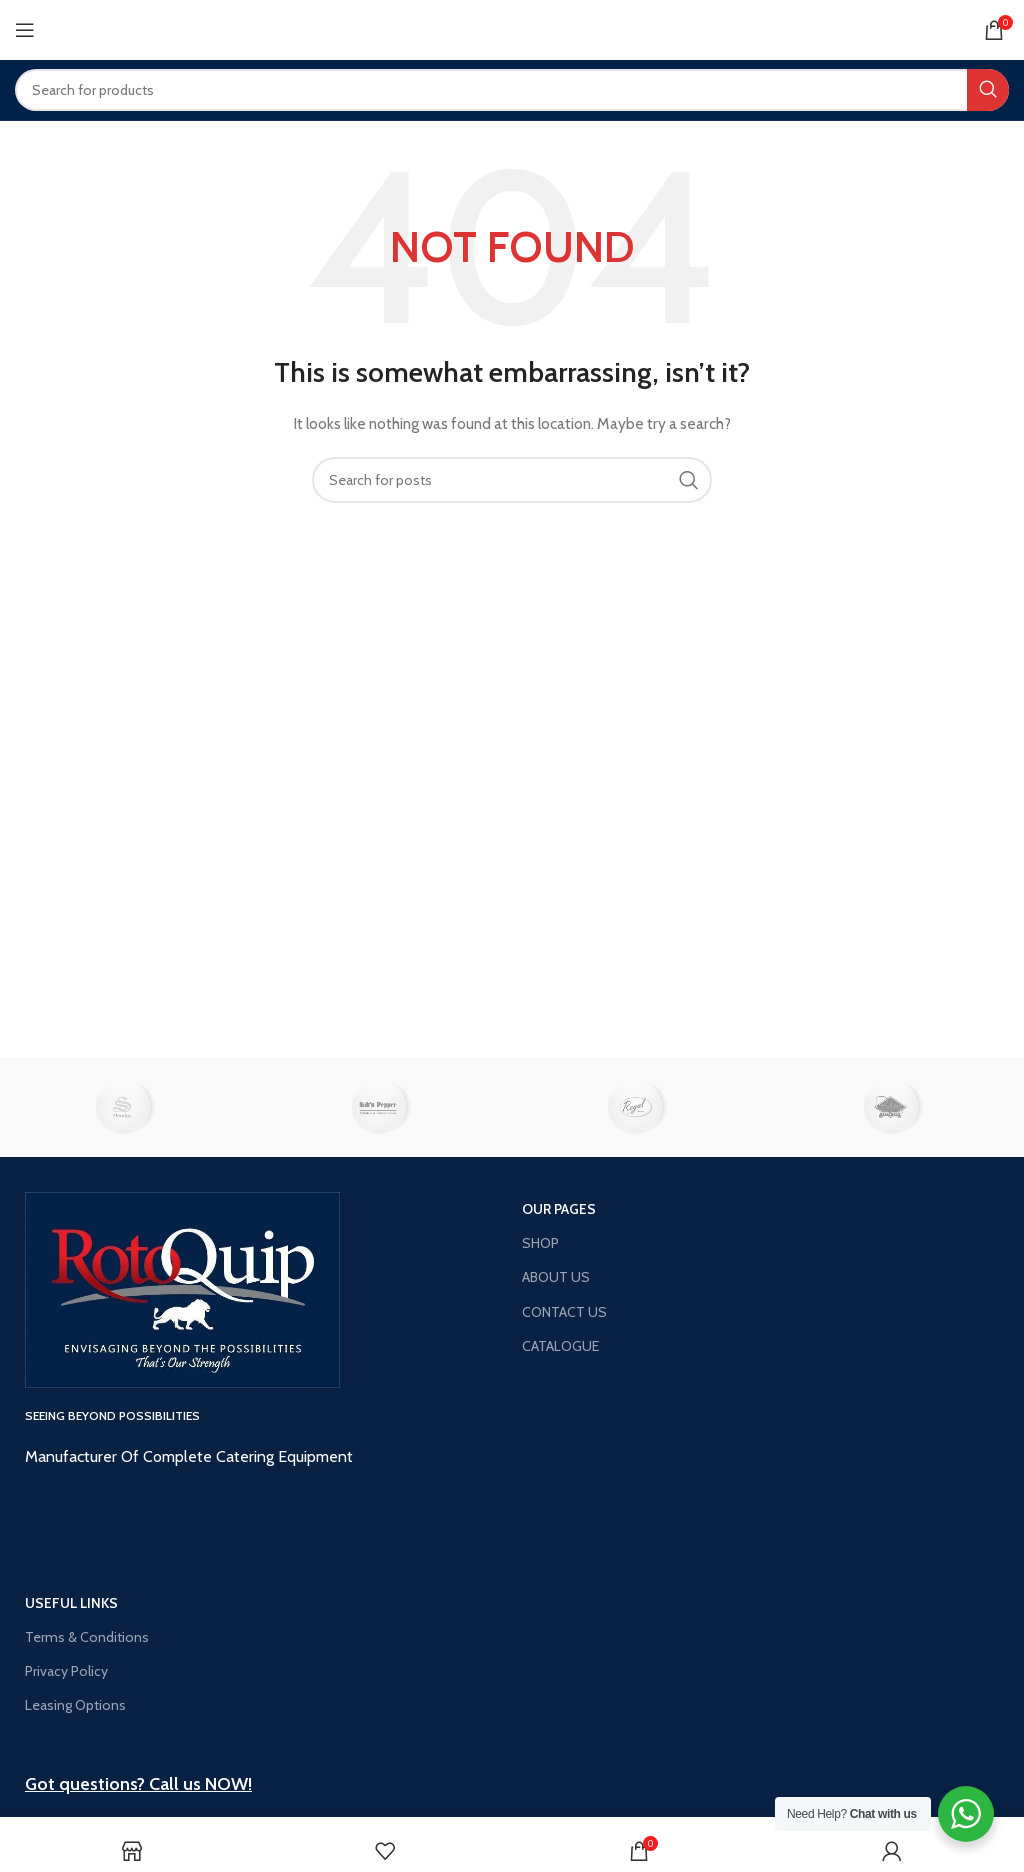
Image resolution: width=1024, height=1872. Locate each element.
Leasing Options (75, 1705)
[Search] (512, 90)
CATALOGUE (560, 1346)
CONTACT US (564, 1312)
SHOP (540, 1243)
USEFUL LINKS (71, 1603)
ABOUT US (556, 1277)
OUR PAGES (559, 1209)
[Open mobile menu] (25, 30)
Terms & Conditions (87, 1637)
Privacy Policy (66, 1671)
